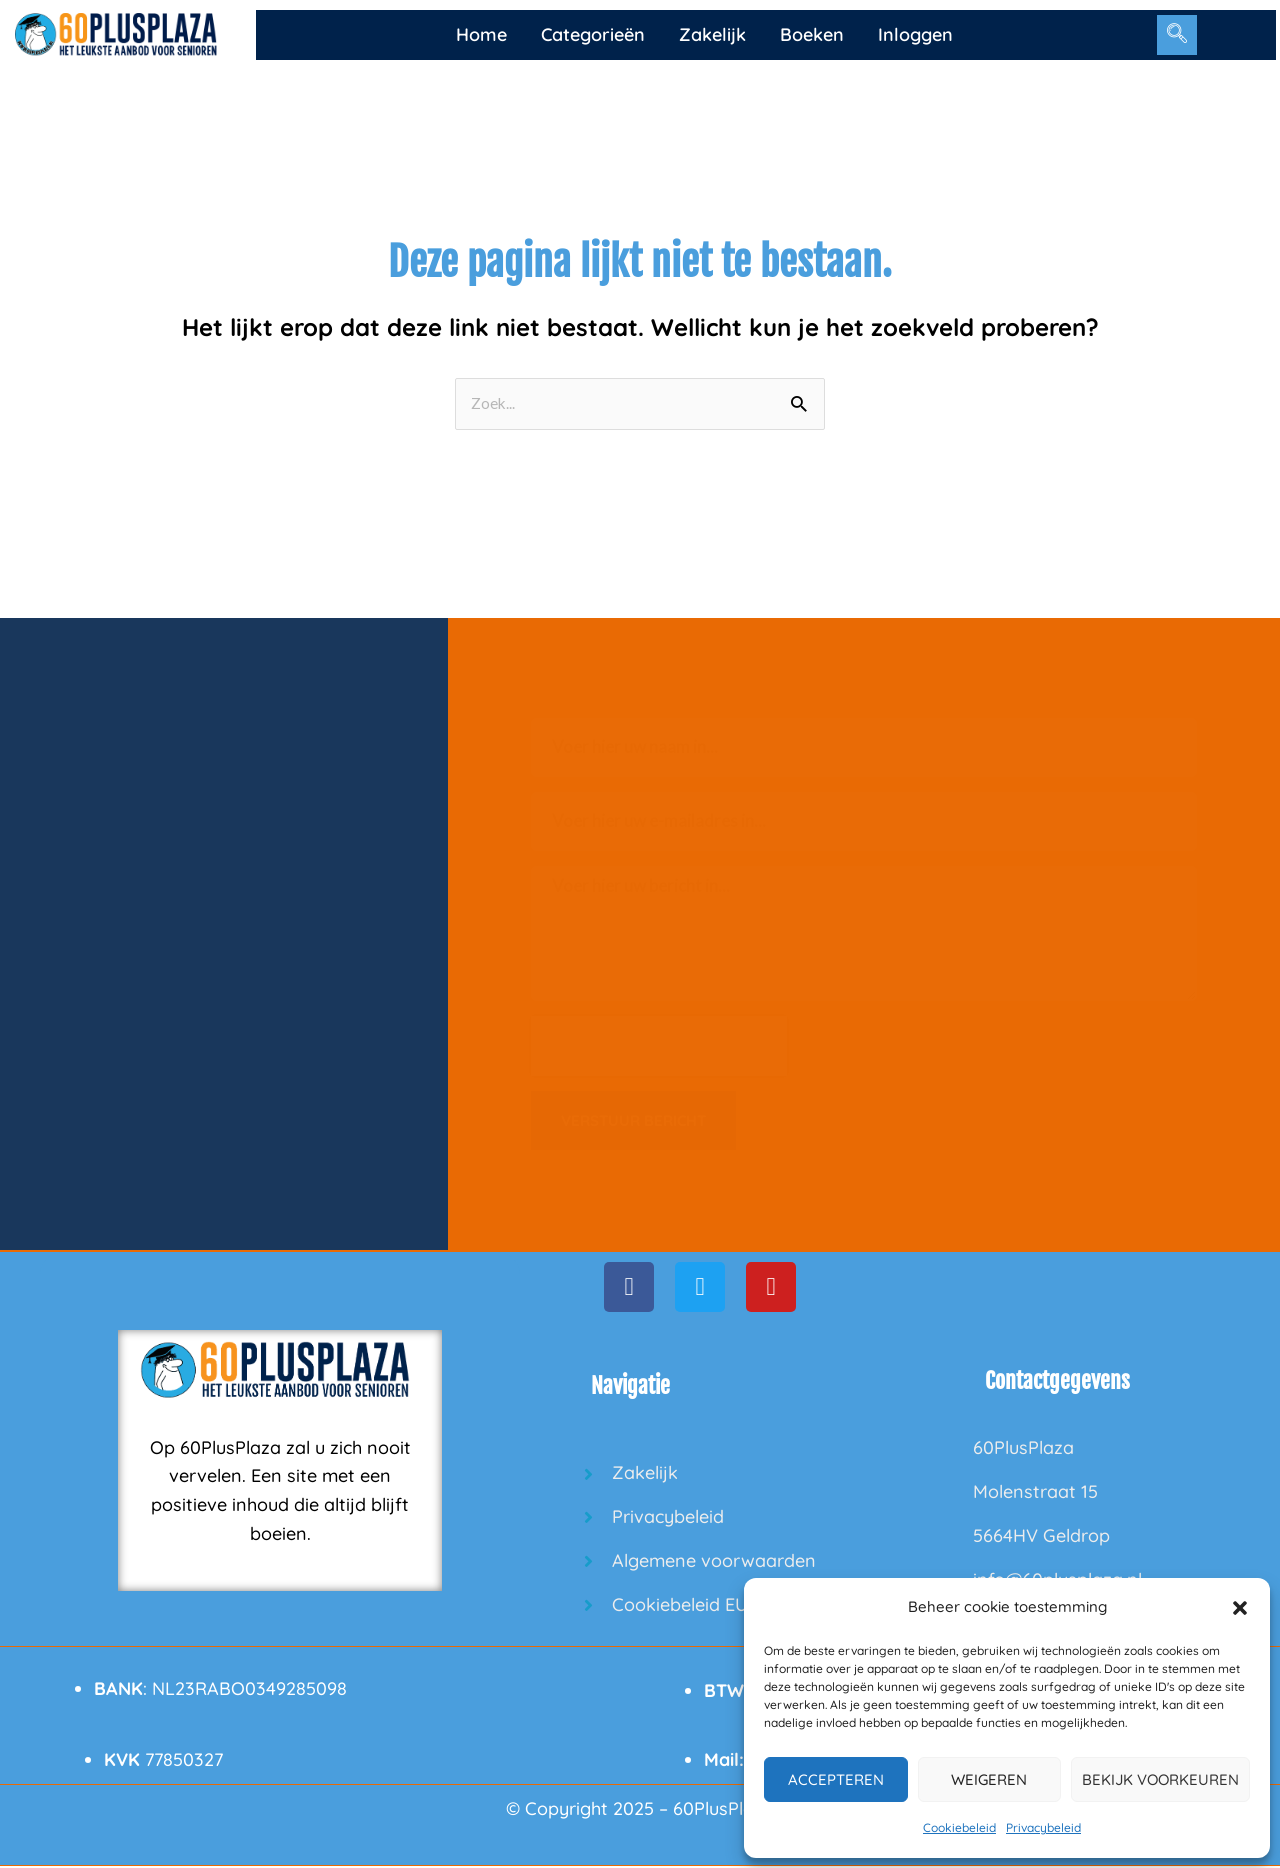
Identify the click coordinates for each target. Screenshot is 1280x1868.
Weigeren (989, 1779)
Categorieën (593, 34)
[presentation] (659, 1047)
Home (481, 34)
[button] (1240, 1608)
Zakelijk (712, 34)
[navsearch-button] (1177, 35)
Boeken (812, 34)
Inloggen (915, 34)
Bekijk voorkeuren (1160, 1779)
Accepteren (836, 1779)
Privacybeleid (1043, 1827)
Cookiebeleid (959, 1827)
